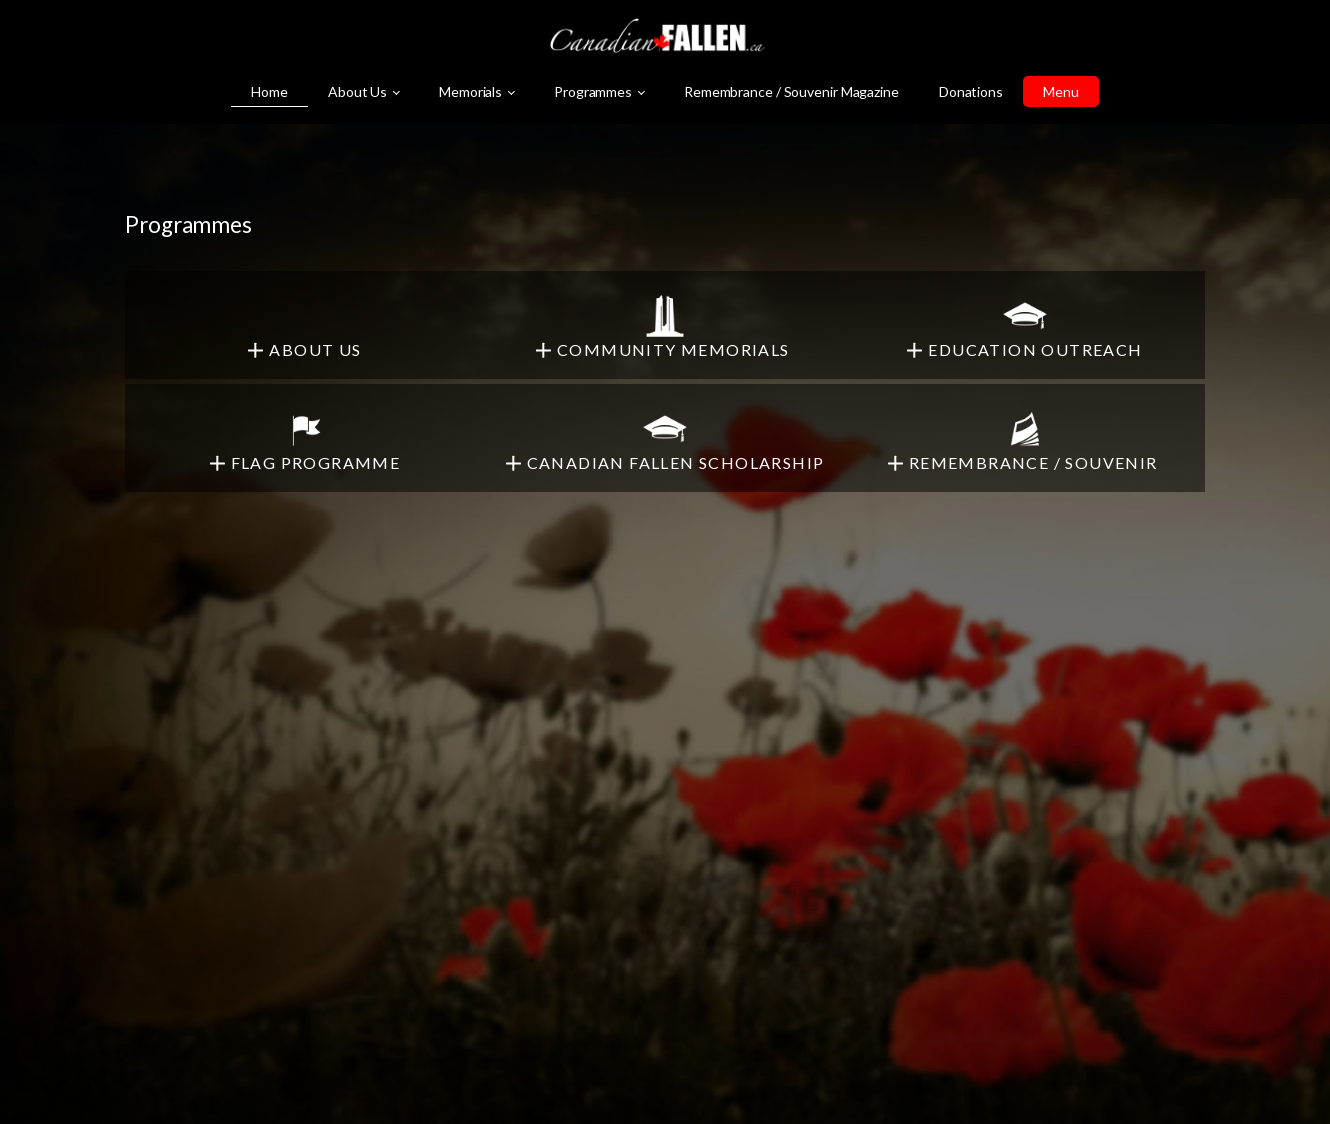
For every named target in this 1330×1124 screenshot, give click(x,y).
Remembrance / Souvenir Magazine (791, 91)
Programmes (593, 91)
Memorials (470, 91)
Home (269, 91)
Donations (971, 91)
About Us (357, 91)
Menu (1061, 91)
